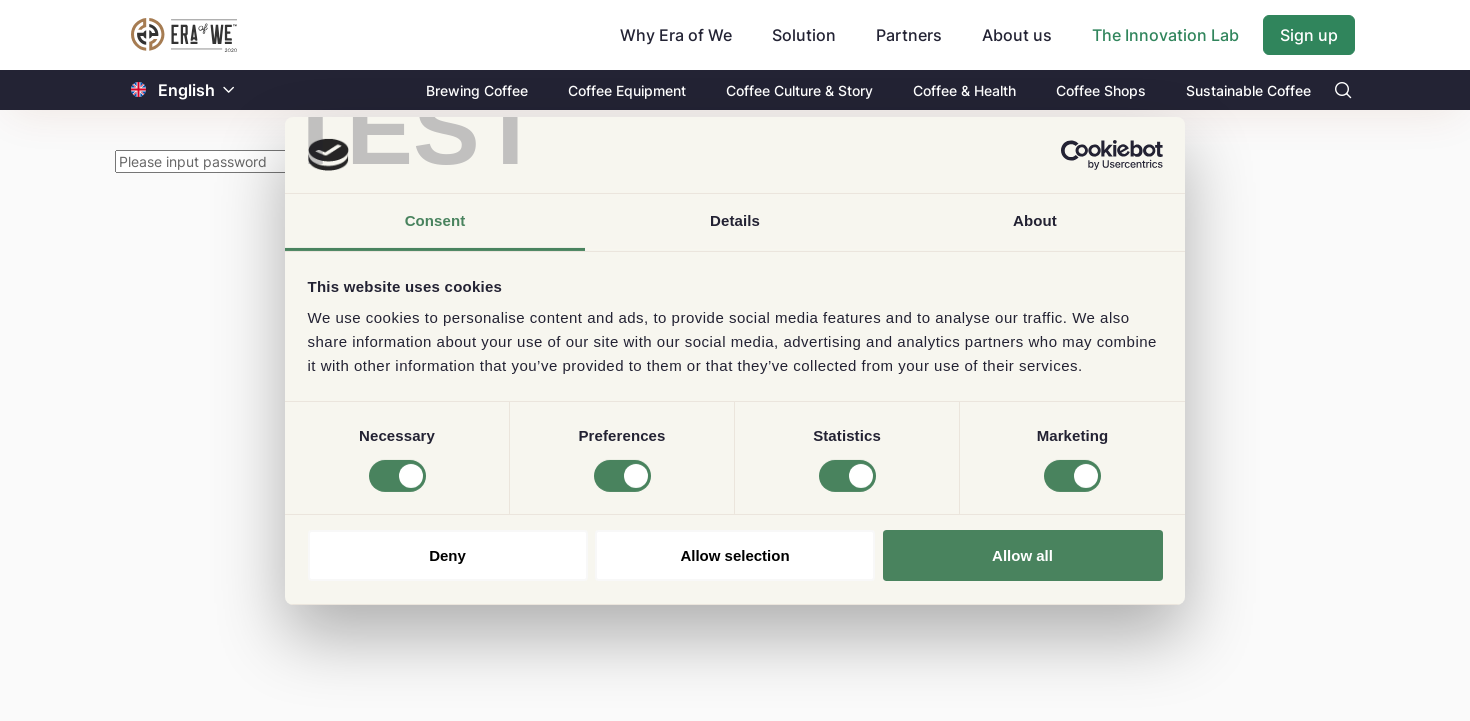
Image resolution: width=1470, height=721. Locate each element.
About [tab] (1035, 220)
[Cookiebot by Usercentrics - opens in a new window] (1075, 155)
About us (1017, 35)
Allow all (1022, 555)
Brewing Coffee (477, 90)
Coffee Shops (1101, 90)
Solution (804, 35)
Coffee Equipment (627, 90)
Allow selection (734, 555)
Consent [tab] (435, 220)
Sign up (1309, 35)
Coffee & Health (964, 90)
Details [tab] (735, 220)
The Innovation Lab (1165, 35)
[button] (229, 90)
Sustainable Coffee (1248, 90)
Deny (447, 555)
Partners (909, 35)
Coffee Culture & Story (799, 90)
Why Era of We (676, 35)
